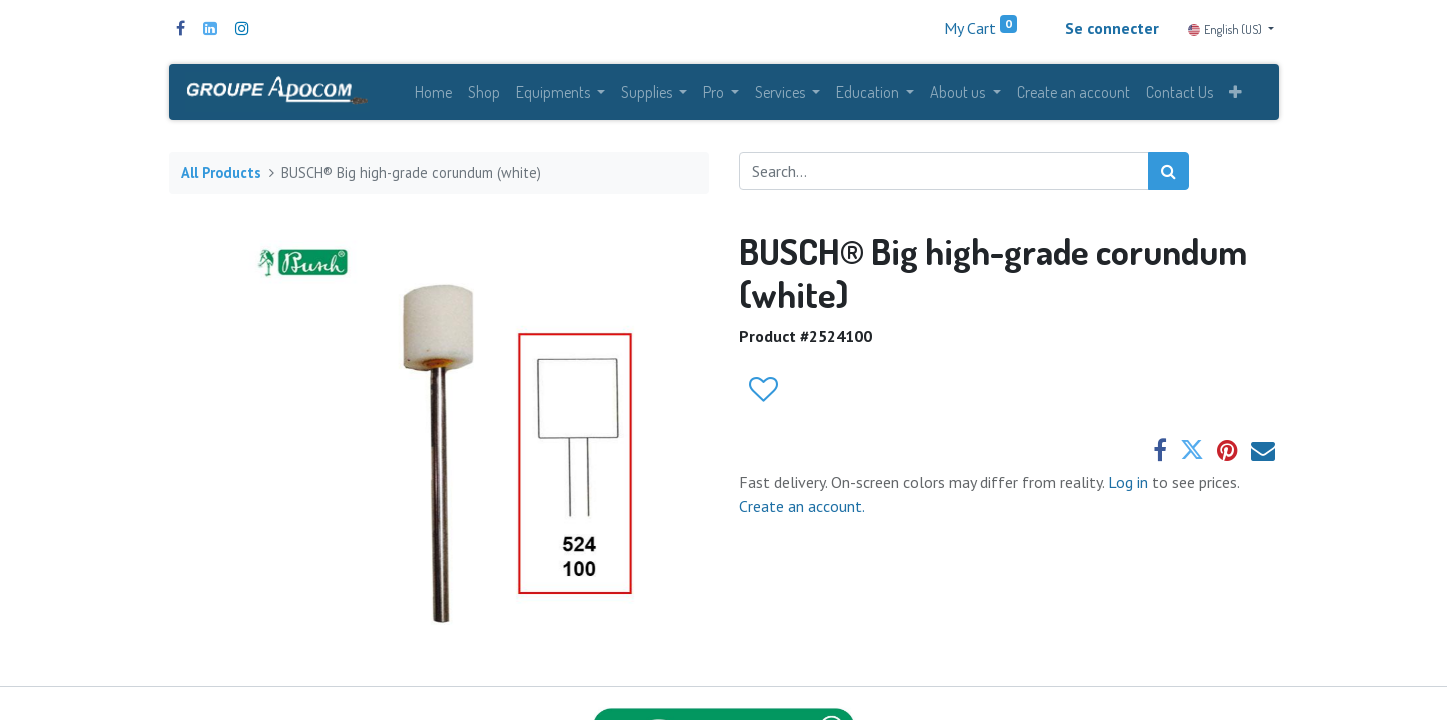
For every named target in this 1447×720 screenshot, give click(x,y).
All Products (221, 172)
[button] (1235, 92)
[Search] (1168, 171)
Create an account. (802, 506)
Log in (1130, 482)
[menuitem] (433, 92)
